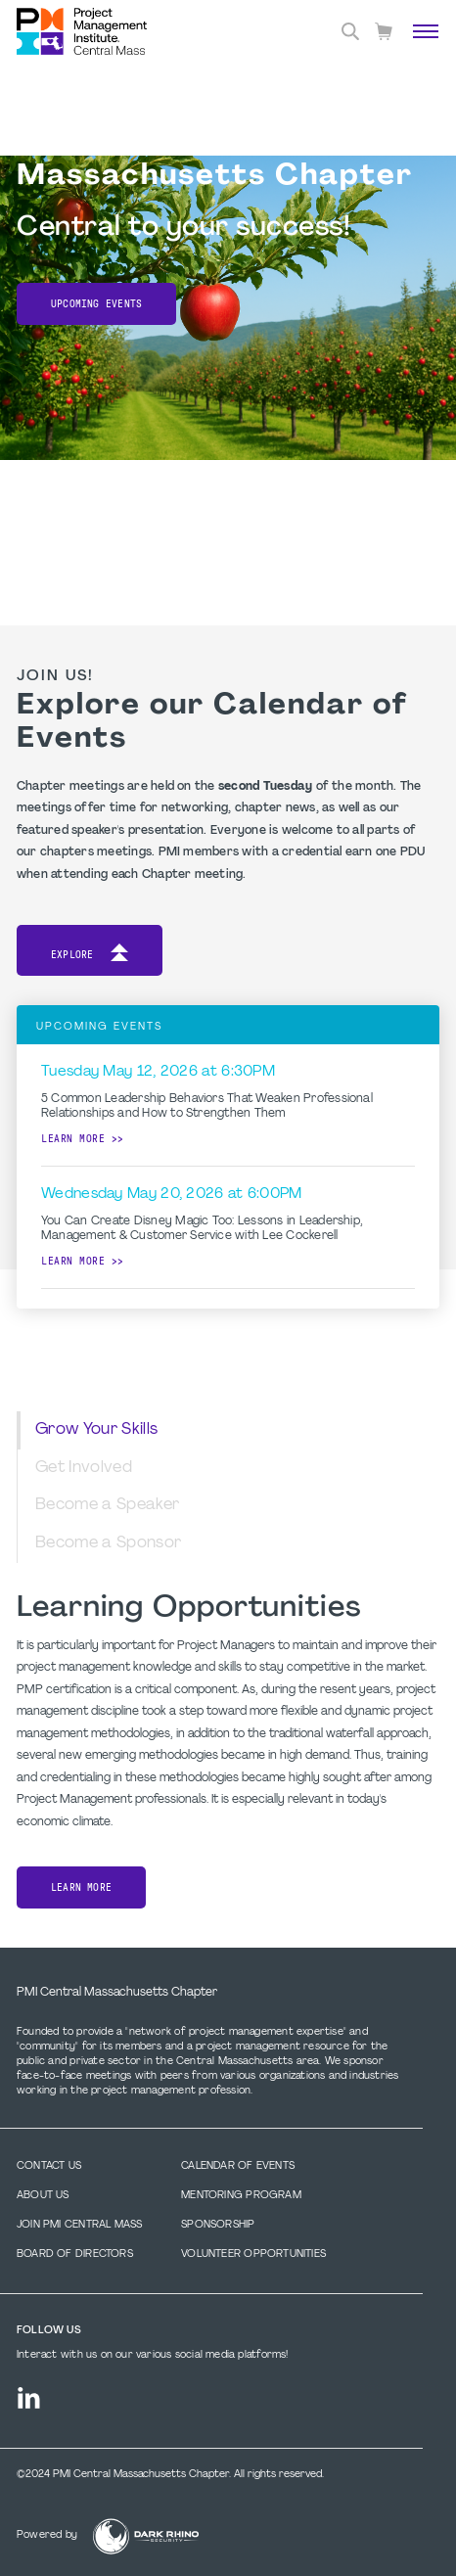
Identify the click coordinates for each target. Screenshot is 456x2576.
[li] (29, 2398)
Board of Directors (75, 2254)
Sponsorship (217, 2225)
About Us (43, 2195)
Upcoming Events (96, 304)
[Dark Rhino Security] (145, 2536)
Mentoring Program (241, 2195)
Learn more (73, 1138)
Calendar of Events (238, 2166)
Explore (89, 956)
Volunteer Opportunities (253, 2254)
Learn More (81, 1887)
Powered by (47, 2535)
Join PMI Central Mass (79, 2225)
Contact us (49, 2166)
